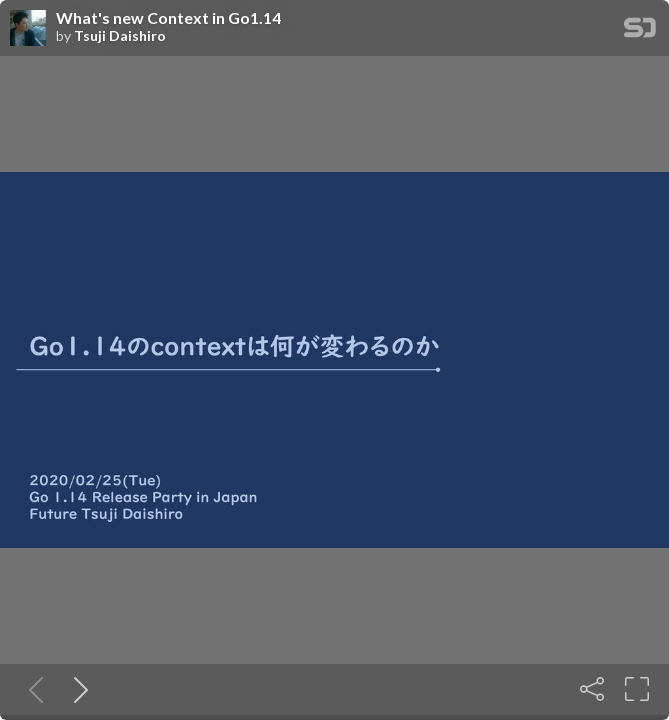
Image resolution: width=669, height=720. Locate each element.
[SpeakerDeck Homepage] (640, 31)
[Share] (592, 689)
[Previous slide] (32, 689)
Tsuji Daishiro (120, 36)
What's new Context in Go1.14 (168, 18)
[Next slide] (77, 689)
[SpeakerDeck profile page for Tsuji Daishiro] (28, 29)
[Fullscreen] (637, 689)
